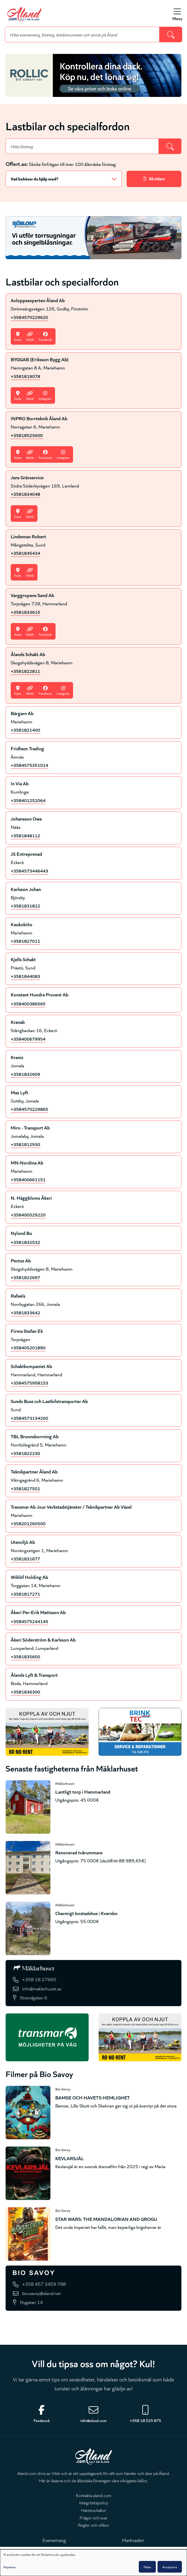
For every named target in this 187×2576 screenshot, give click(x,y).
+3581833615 (27, 612)
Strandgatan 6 (33, 1998)
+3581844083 (27, 977)
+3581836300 (27, 1693)
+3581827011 (27, 941)
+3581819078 (27, 376)
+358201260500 (30, 1524)
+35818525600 (28, 435)
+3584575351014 (31, 765)
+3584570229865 (31, 1110)
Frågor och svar (93, 2519)
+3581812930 (27, 1145)
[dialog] (93, 2562)
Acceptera (169, 2566)
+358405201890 (30, 1348)
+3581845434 (27, 553)
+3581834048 (27, 494)
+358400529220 (30, 1215)
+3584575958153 (31, 1383)
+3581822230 (27, 1454)
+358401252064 (30, 800)
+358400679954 (30, 1039)
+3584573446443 (31, 871)
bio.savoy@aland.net (41, 2294)
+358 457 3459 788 (44, 2285)
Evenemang (54, 2541)
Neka (147, 2566)
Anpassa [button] (9, 2566)
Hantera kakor (93, 2511)
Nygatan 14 (31, 2303)
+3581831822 (27, 906)
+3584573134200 (31, 1419)
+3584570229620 (31, 317)
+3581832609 (27, 1074)
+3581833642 (27, 1313)
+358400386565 (30, 1004)
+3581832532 (27, 1243)
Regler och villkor (93, 2526)
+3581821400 (27, 730)
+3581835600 (27, 1657)
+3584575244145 (31, 1622)
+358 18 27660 (39, 1980)
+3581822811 (27, 671)
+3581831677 (27, 1560)
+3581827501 (27, 1489)
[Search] (170, 34)
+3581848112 (27, 836)
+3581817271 (27, 1595)
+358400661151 (30, 1180)
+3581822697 (27, 1278)
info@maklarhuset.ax (41, 1989)
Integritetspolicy (93, 2504)
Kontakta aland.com (93, 2496)
